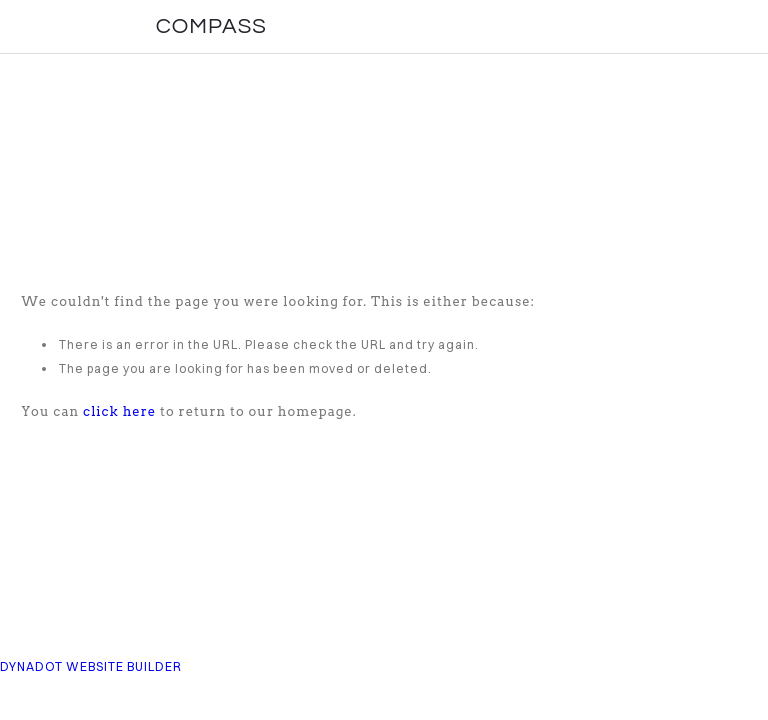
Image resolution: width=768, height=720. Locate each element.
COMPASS (211, 26)
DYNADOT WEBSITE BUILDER (91, 666)
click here (119, 411)
